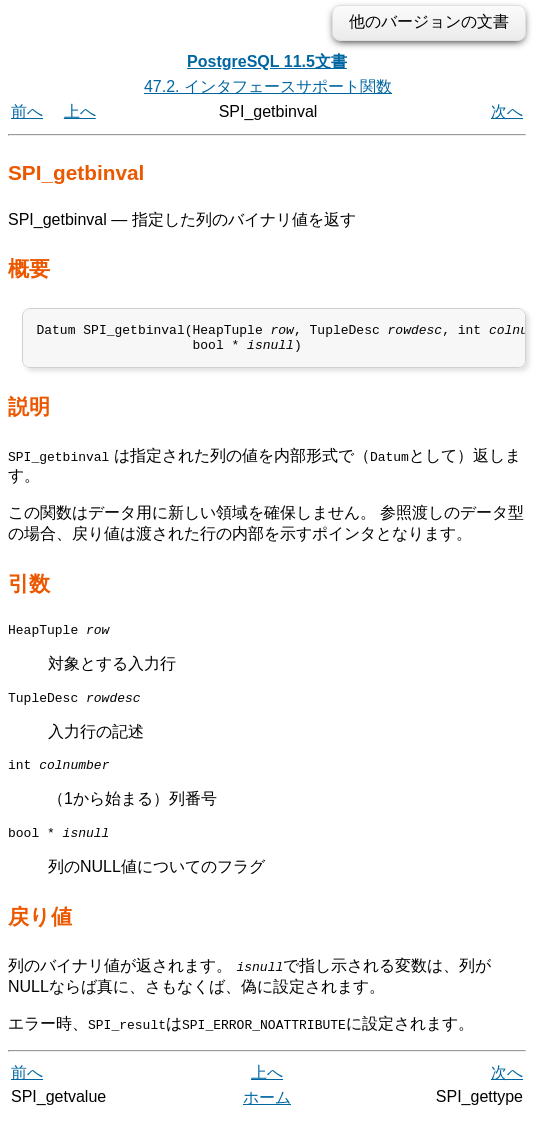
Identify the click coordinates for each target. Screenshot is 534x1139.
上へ (80, 111)
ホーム (267, 1116)
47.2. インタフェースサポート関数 (268, 86)
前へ (27, 111)
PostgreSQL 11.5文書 (267, 61)
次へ (507, 111)
